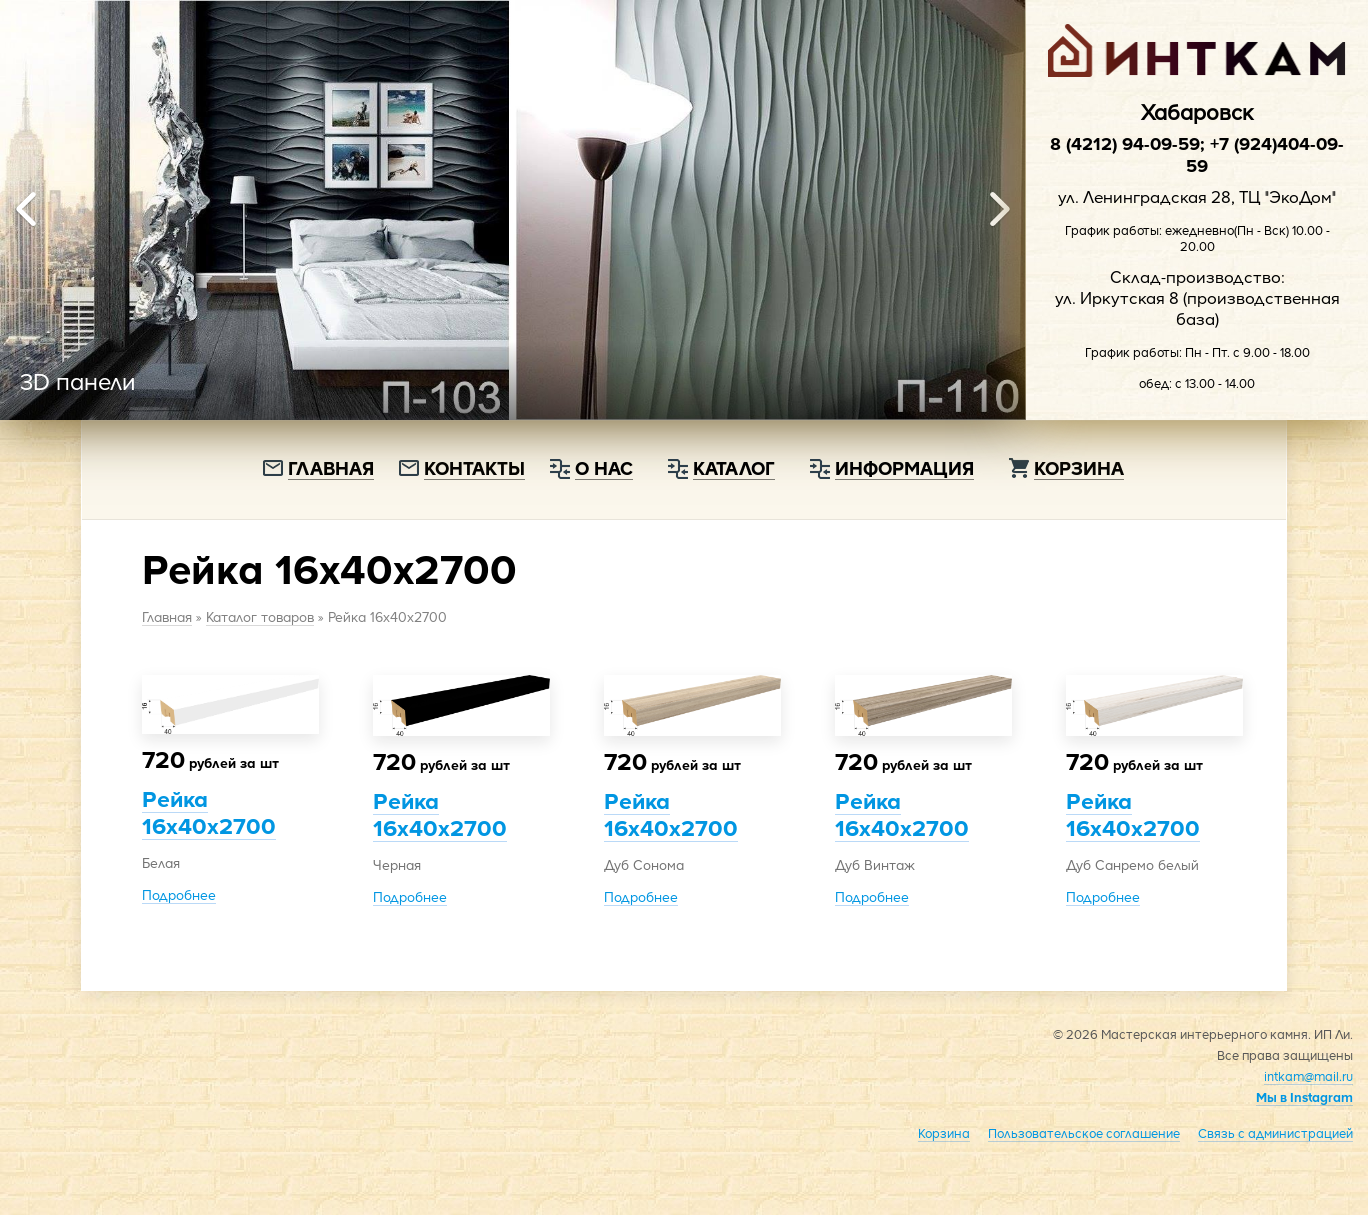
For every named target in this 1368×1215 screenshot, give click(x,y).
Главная (331, 467)
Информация (904, 467)
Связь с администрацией (1275, 1133)
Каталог (734, 467)
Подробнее (179, 894)
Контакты (474, 467)
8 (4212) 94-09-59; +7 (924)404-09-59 (1197, 154)
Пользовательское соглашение (1084, 1133)
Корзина (1079, 467)
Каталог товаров (260, 616)
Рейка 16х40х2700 (209, 812)
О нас (604, 467)
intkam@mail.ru (1308, 1076)
